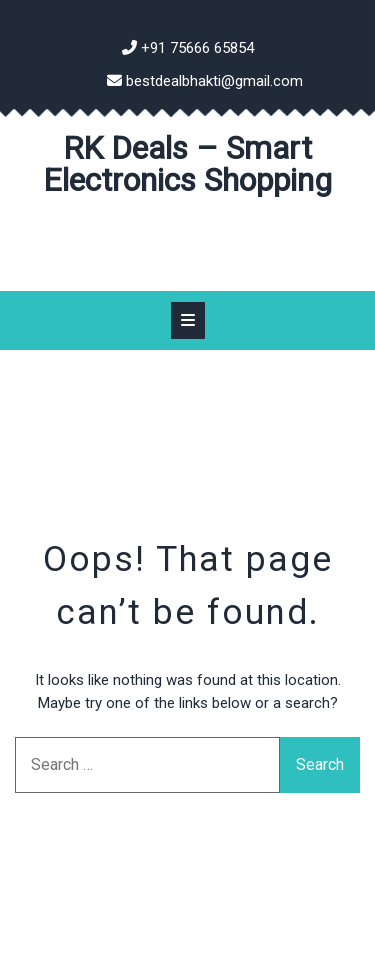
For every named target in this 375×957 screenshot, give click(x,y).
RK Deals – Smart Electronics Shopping (187, 164)
